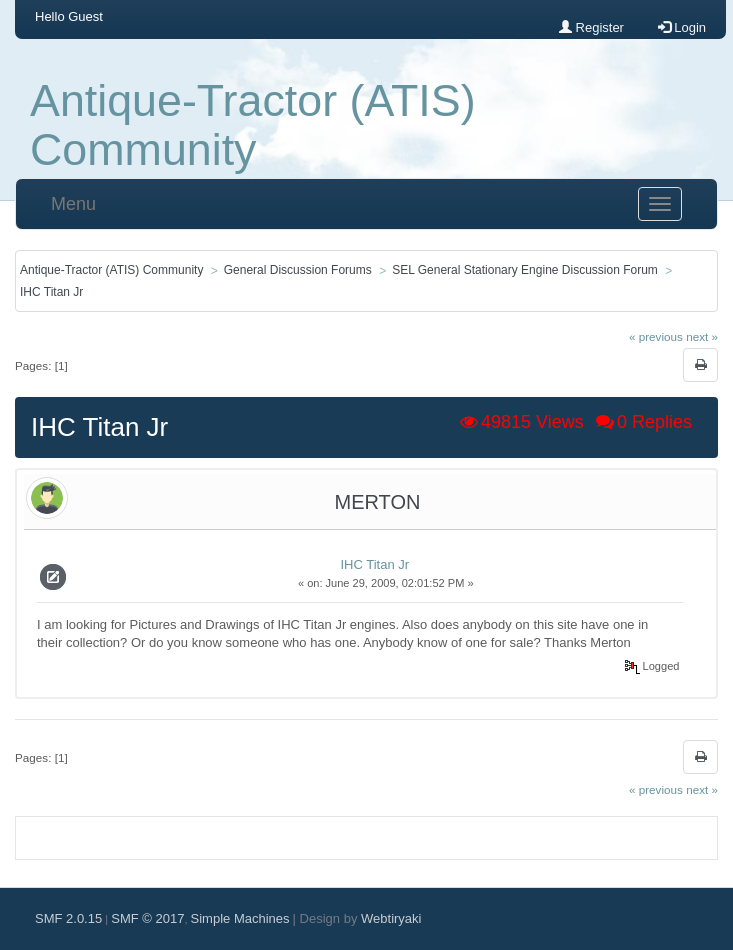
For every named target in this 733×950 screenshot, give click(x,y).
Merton (378, 502)
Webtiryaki (391, 918)
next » (702, 336)
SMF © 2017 (147, 918)
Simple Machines (240, 918)
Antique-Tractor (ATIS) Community (253, 125)
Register (591, 27)
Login (682, 27)
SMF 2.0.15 (68, 918)
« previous (656, 336)
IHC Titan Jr (374, 564)
